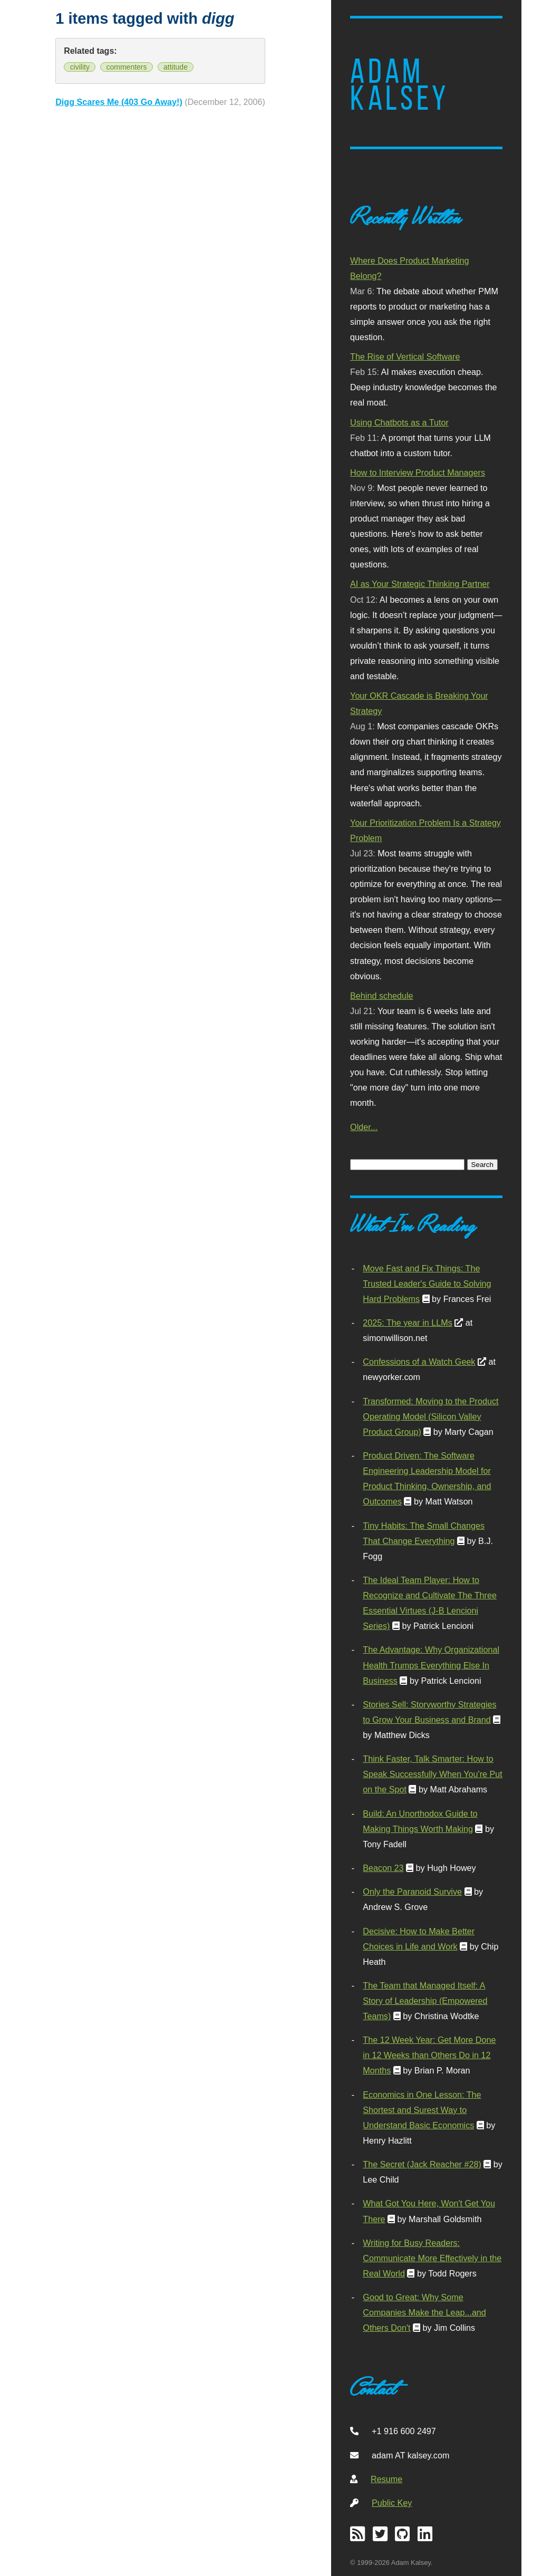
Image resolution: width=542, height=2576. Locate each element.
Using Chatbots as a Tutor (399, 422)
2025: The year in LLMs (407, 1322)
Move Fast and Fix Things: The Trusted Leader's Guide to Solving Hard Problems (427, 1283)
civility (80, 67)
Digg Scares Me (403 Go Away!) (118, 102)
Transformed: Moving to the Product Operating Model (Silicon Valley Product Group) (430, 1416)
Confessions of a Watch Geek (419, 1361)
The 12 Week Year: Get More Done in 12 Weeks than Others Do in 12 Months (429, 2055)
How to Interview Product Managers (417, 472)
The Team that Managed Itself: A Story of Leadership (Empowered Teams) (425, 2001)
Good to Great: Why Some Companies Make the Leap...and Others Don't (424, 2312)
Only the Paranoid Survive (412, 1891)
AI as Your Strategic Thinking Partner (420, 583)
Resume (386, 2479)
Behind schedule (381, 995)
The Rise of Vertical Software (405, 356)
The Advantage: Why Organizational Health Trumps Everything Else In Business (431, 1665)
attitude (175, 67)
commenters (126, 67)
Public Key (392, 2502)
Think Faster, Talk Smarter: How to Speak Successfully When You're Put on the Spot (432, 1774)
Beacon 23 (383, 1868)
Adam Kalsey (399, 85)
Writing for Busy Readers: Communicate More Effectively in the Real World (432, 2258)
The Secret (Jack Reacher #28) (422, 2164)
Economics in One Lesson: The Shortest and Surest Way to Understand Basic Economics (422, 2110)
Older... (364, 1127)
